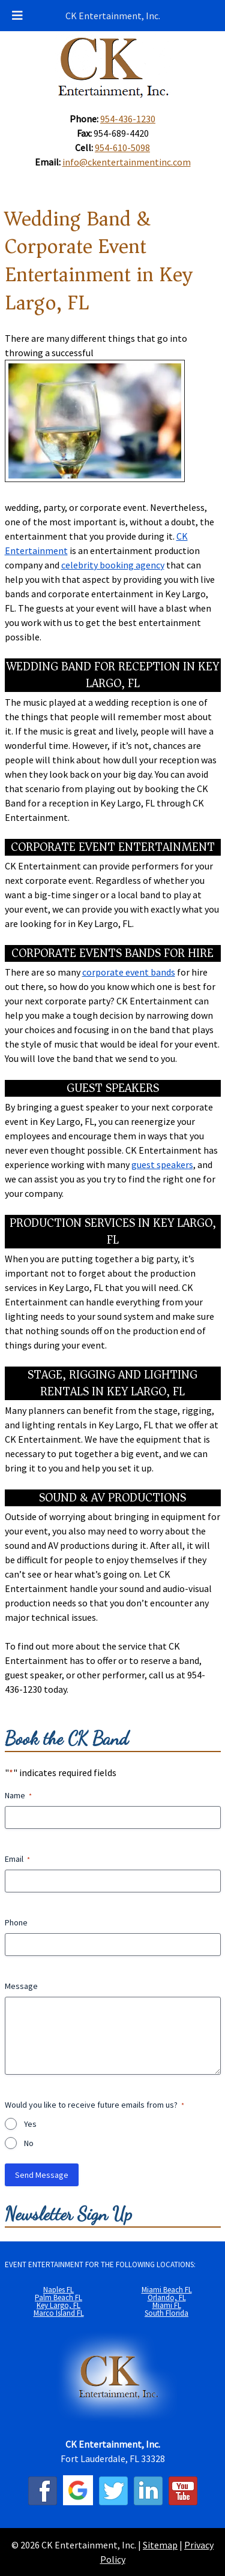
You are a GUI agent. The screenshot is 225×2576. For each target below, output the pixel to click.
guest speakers (162, 1164)
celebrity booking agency (112, 565)
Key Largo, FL (58, 2305)
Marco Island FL (59, 2313)
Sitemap (160, 2545)
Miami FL (166, 2305)
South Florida (166, 2313)
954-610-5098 (122, 148)
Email (17, 1858)
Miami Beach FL (167, 2290)
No (29, 2143)
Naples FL (58, 2290)
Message (21, 1986)
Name (18, 1795)
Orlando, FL (167, 2297)
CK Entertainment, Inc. (112, 16)
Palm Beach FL (58, 2297)
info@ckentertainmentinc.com (126, 162)
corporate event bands (128, 972)
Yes (30, 2123)
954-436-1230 (127, 119)
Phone (16, 1922)
